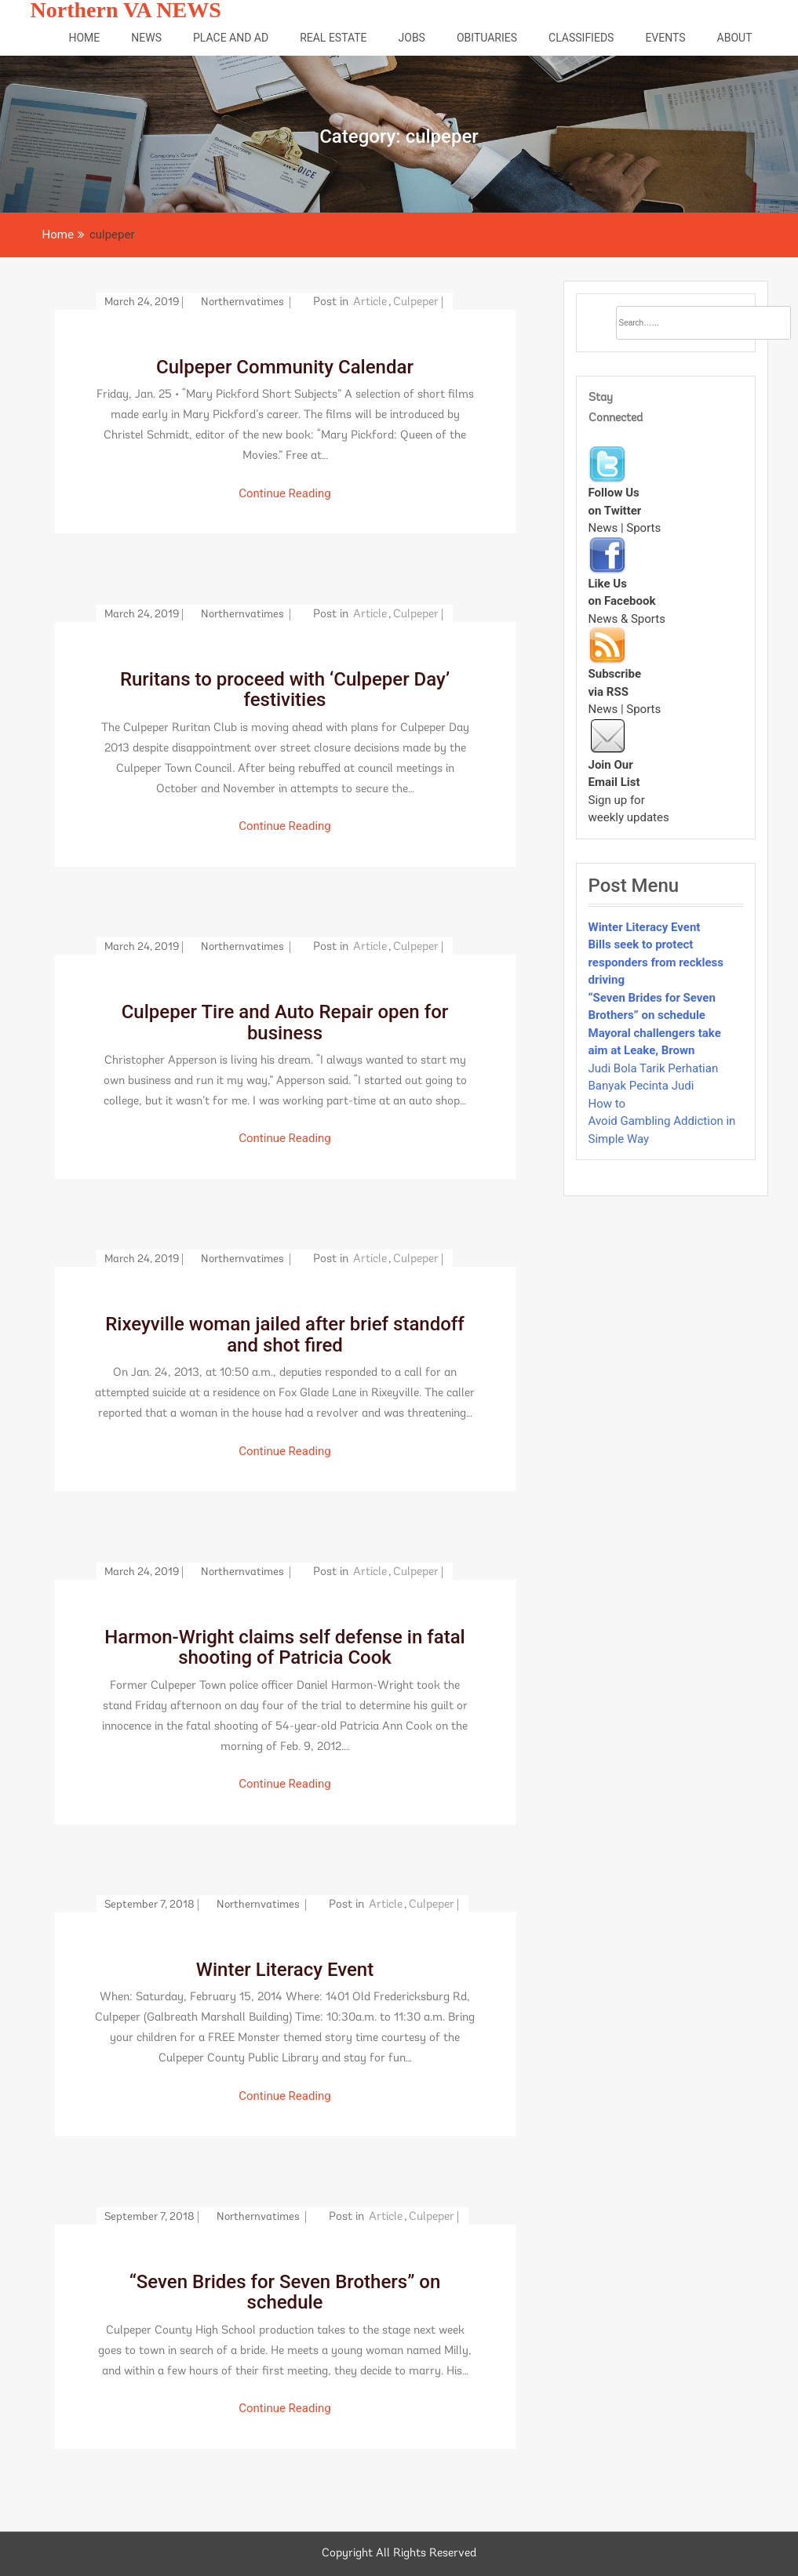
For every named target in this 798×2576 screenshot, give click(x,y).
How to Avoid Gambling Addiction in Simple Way (662, 1121)
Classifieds (581, 37)
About (734, 37)
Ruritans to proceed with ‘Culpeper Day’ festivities (285, 689)
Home (84, 37)
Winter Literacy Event (284, 1970)
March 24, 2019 (141, 302)
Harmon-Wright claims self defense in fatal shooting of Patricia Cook (284, 1647)
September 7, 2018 (149, 1905)
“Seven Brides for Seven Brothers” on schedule (285, 2292)
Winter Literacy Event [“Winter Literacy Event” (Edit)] (644, 927)
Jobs (412, 37)
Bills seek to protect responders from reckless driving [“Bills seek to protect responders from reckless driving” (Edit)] (656, 962)
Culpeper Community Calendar (285, 367)
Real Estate (333, 37)
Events (665, 37)
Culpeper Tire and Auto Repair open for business (285, 1022)
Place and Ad (230, 37)
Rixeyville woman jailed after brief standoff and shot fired (285, 1334)
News (146, 37)
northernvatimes (243, 302)
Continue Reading (285, 493)
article (370, 302)
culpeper (416, 302)
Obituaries (487, 37)
